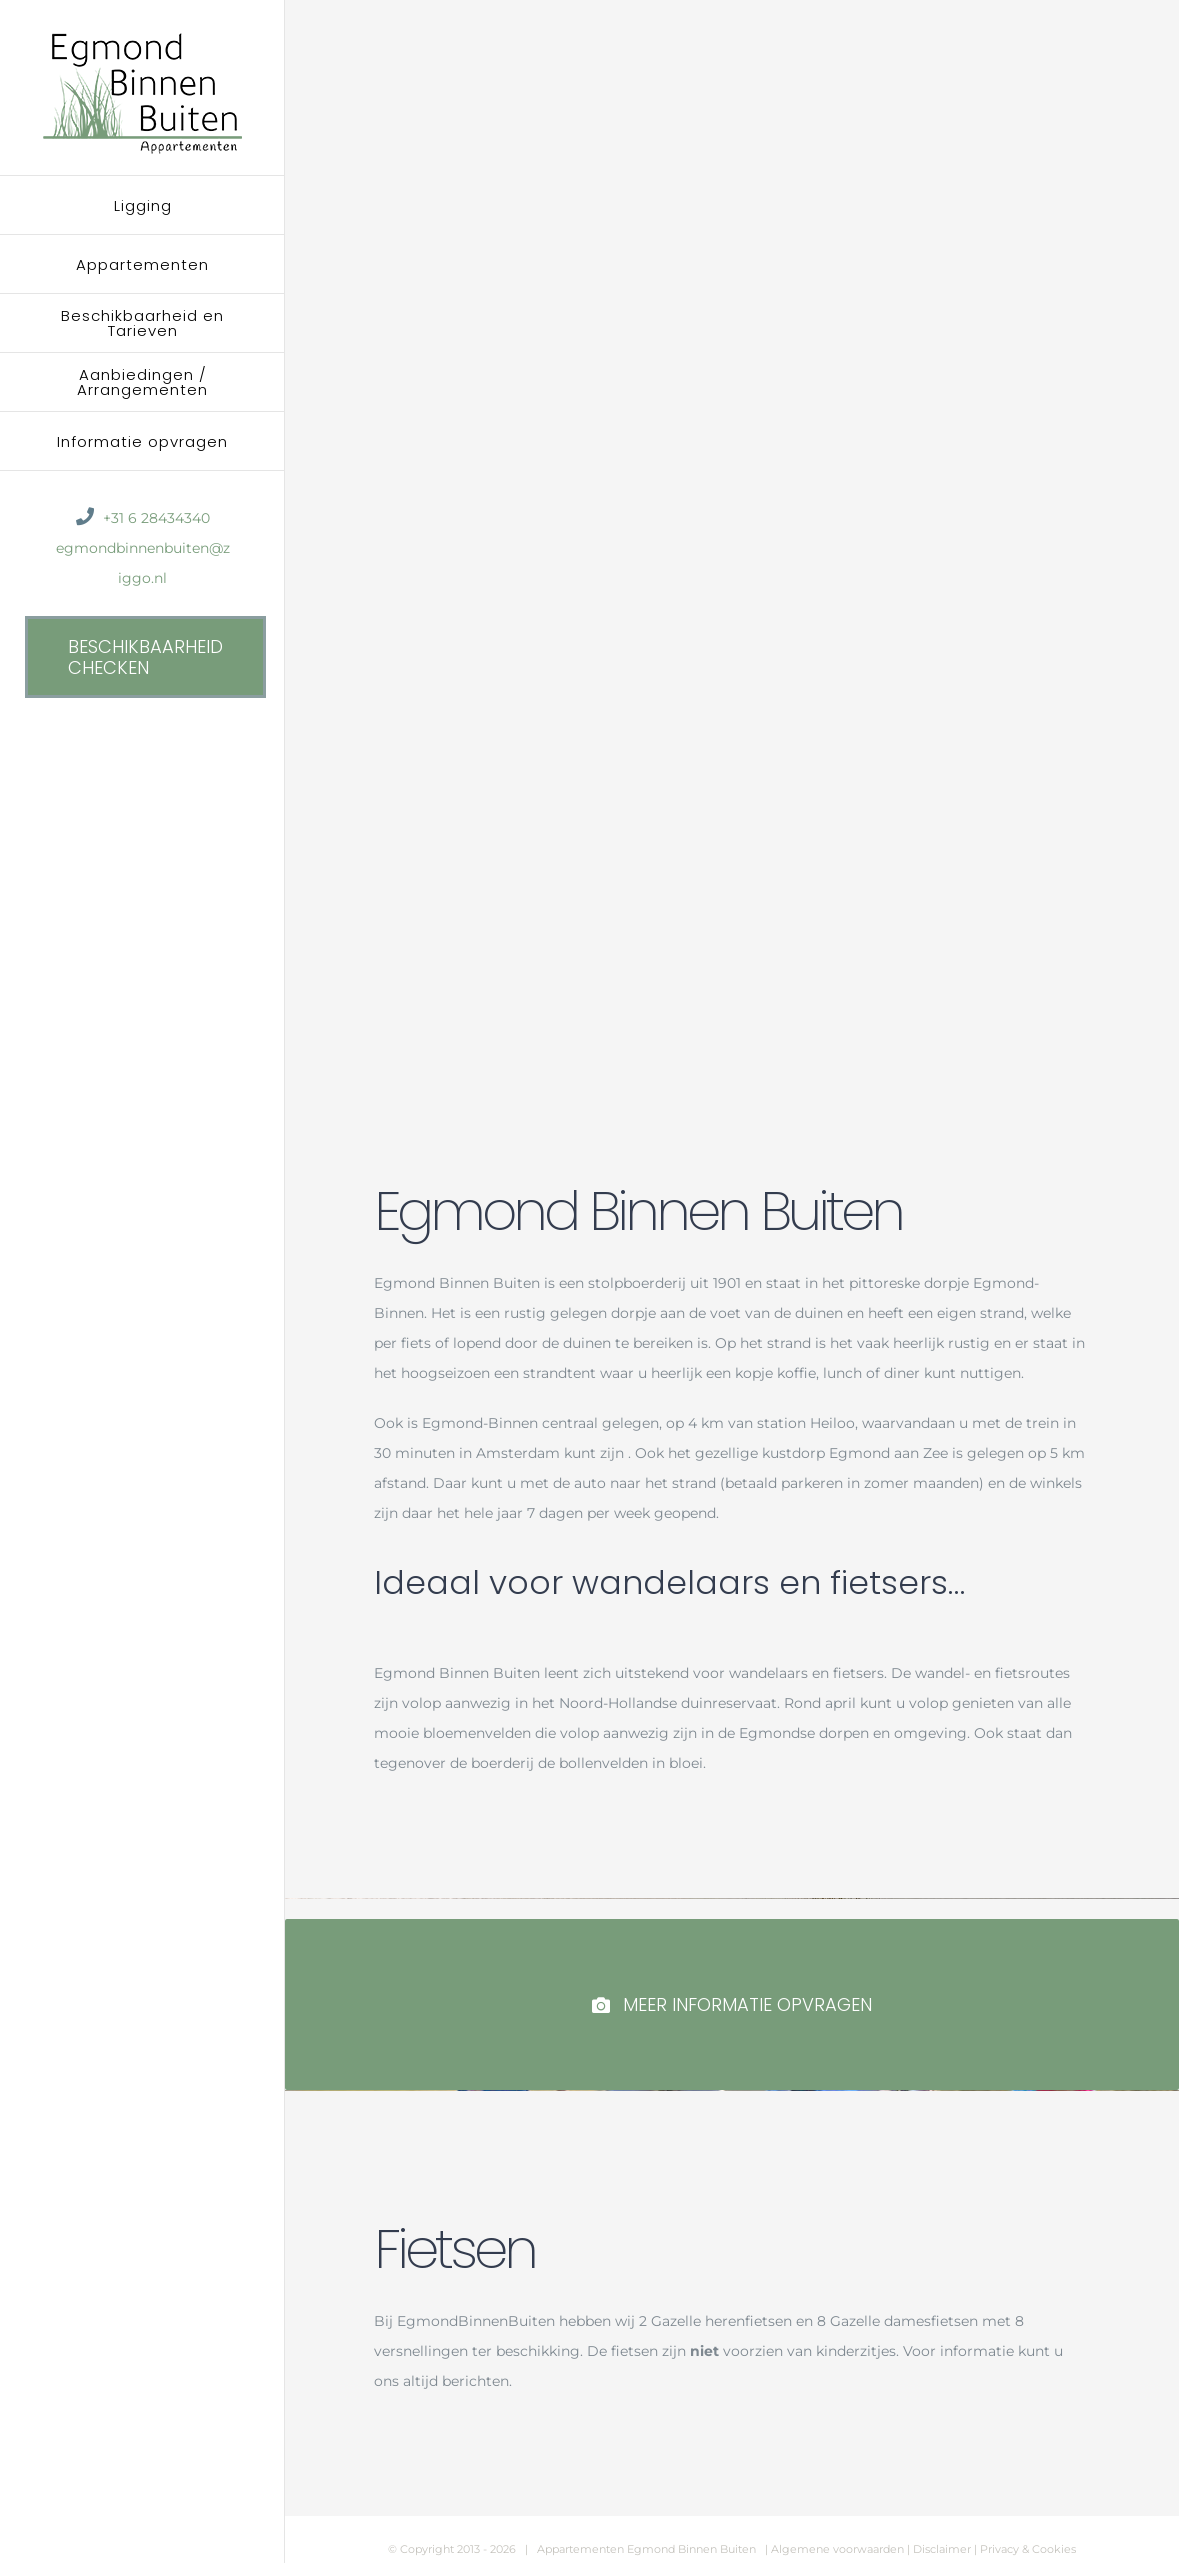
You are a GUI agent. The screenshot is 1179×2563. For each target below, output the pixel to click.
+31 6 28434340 (156, 518)
